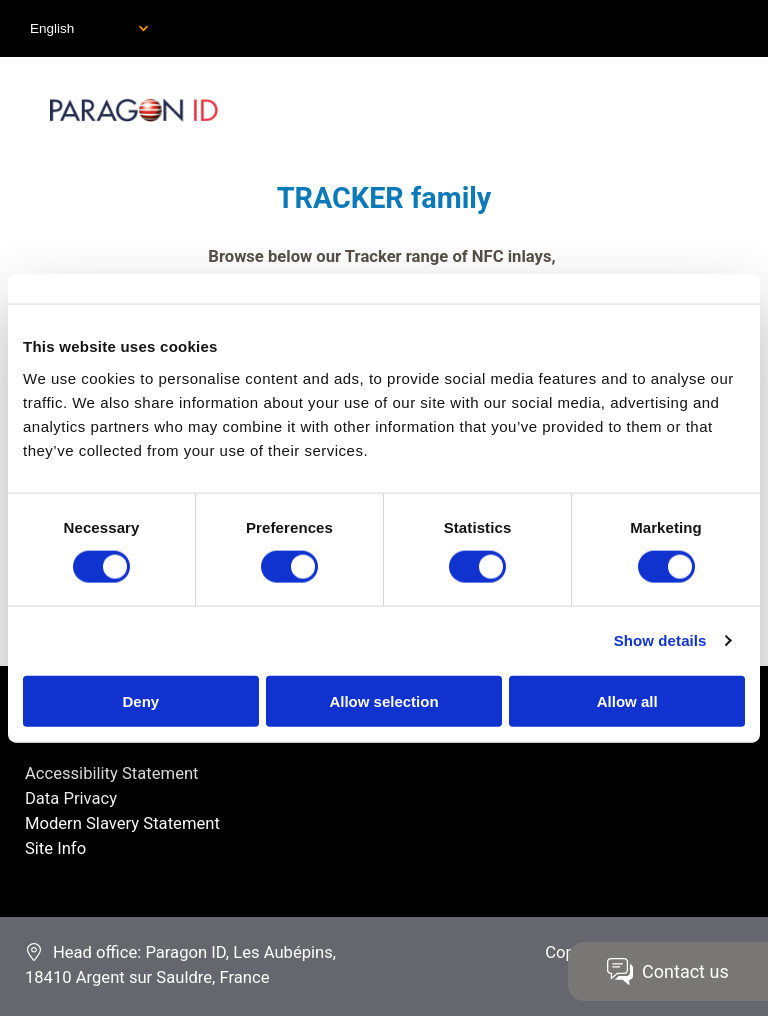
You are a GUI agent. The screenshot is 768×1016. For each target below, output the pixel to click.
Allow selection (383, 700)
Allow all (627, 700)
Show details (660, 640)
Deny (140, 700)
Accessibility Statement (112, 773)
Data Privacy (71, 798)
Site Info (55, 848)
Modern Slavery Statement (122, 823)
